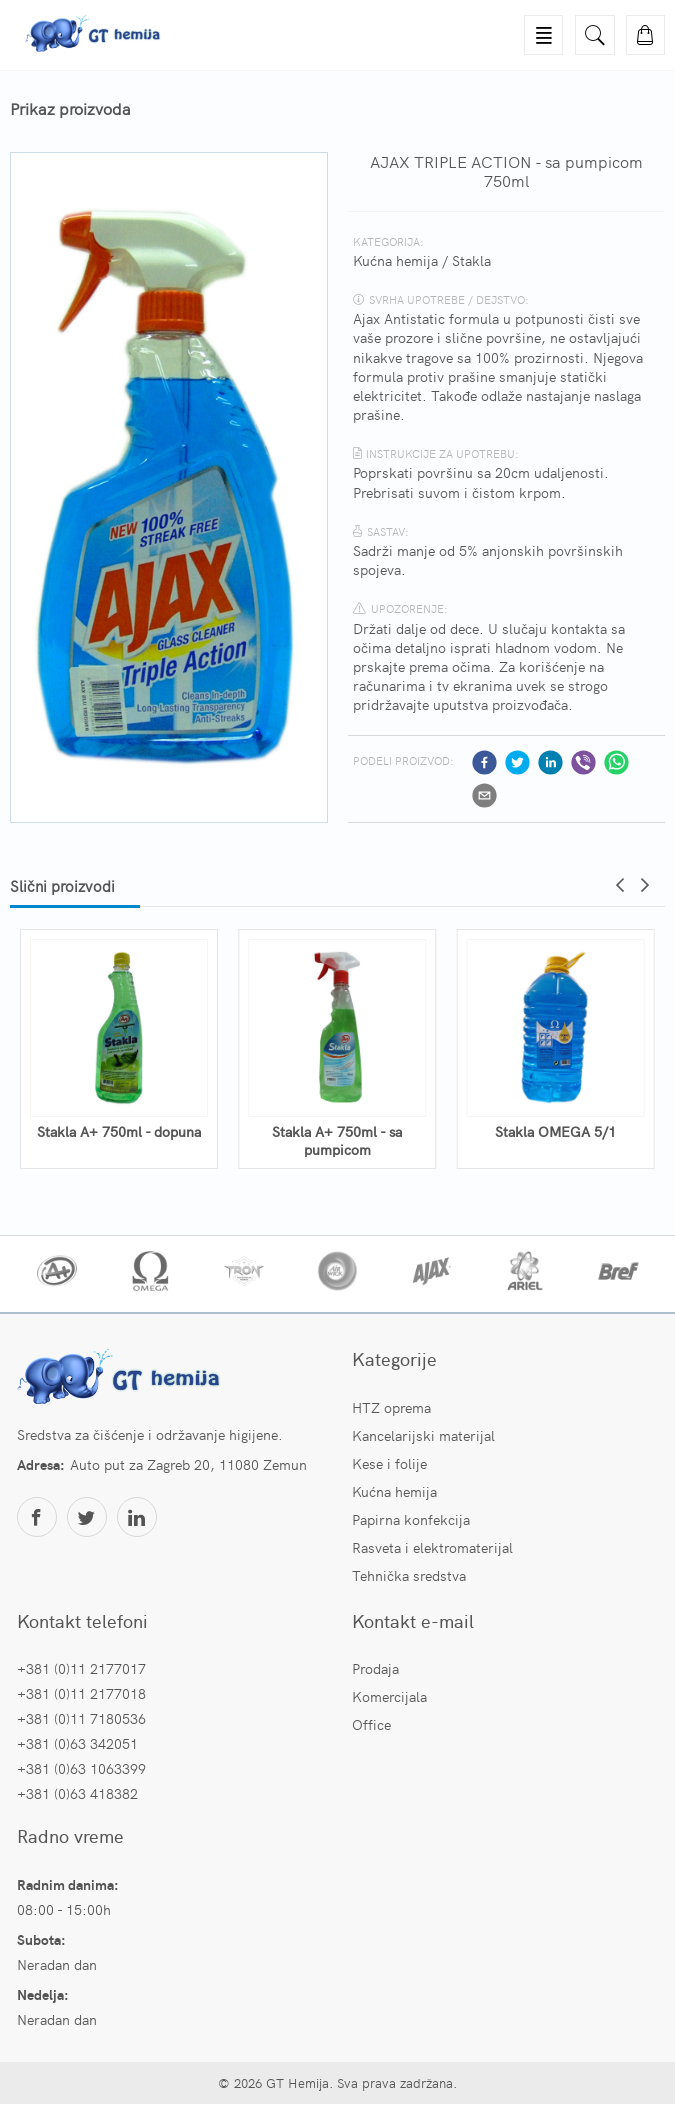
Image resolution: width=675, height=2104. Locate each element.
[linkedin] (550, 762)
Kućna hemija (395, 260)
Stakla (471, 260)
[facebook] (484, 762)
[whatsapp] (616, 762)
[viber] (583, 762)
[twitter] (517, 762)
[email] (484, 795)
